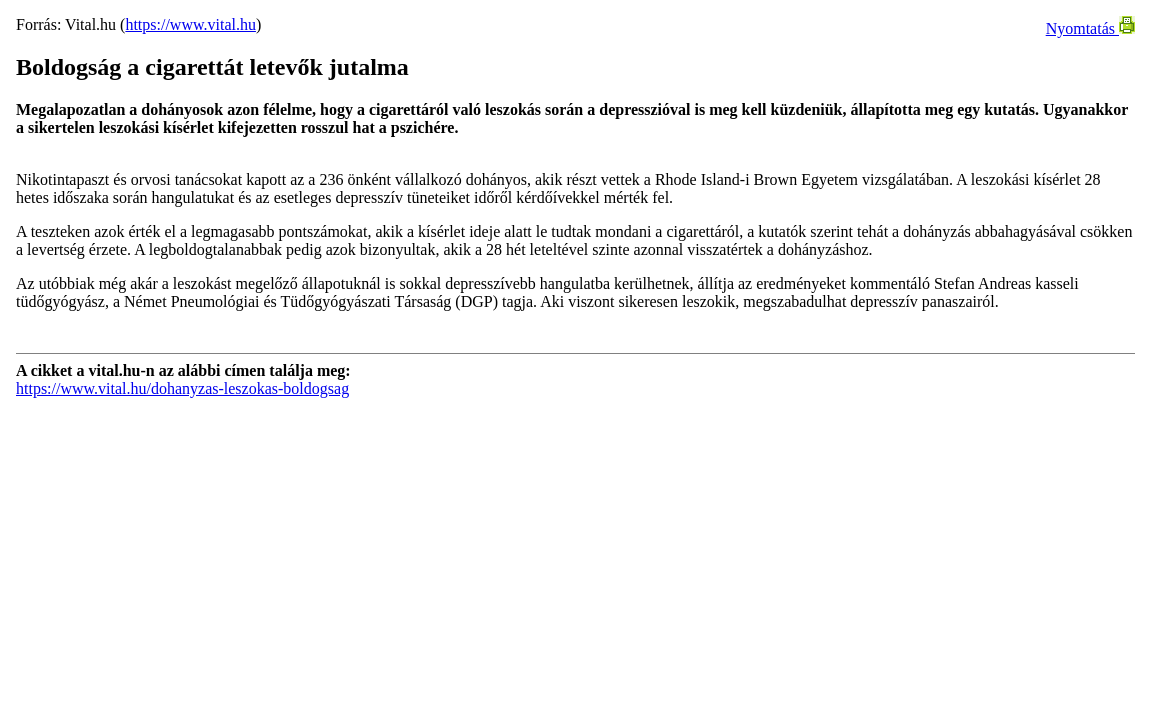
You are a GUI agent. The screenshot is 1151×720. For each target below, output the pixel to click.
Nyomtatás (1090, 28)
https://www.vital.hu (190, 24)
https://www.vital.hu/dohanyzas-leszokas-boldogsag (182, 388)
